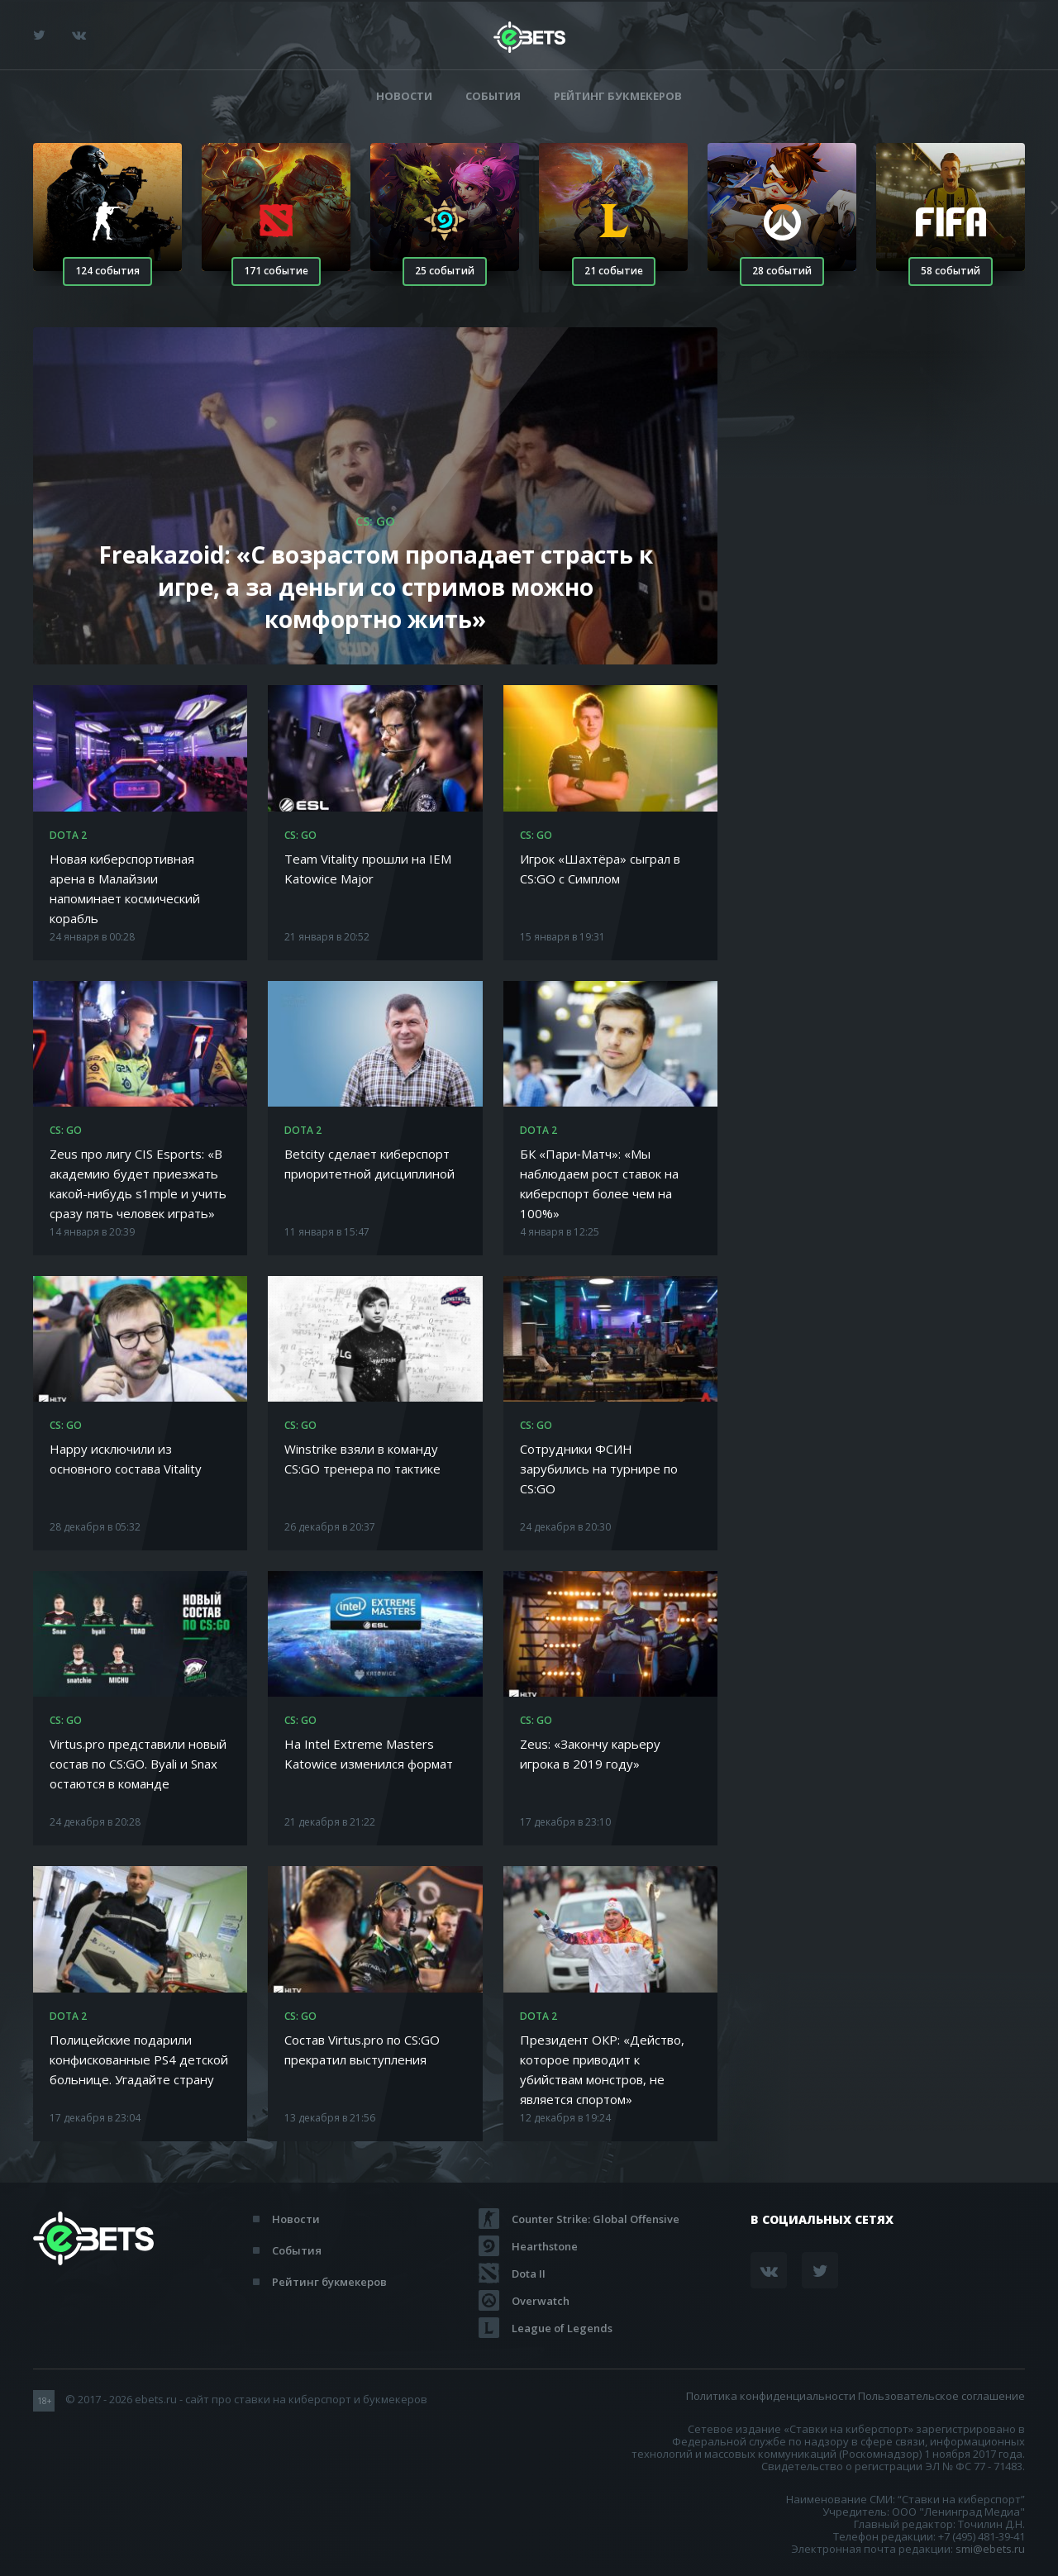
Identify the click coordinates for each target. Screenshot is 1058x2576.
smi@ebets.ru (990, 2548)
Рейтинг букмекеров (618, 96)
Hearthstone (545, 2246)
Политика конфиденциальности (770, 2395)
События (493, 96)
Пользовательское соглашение (941, 2395)
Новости (404, 96)
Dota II (529, 2273)
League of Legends (562, 2328)
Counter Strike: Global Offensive (595, 2219)
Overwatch (541, 2300)
